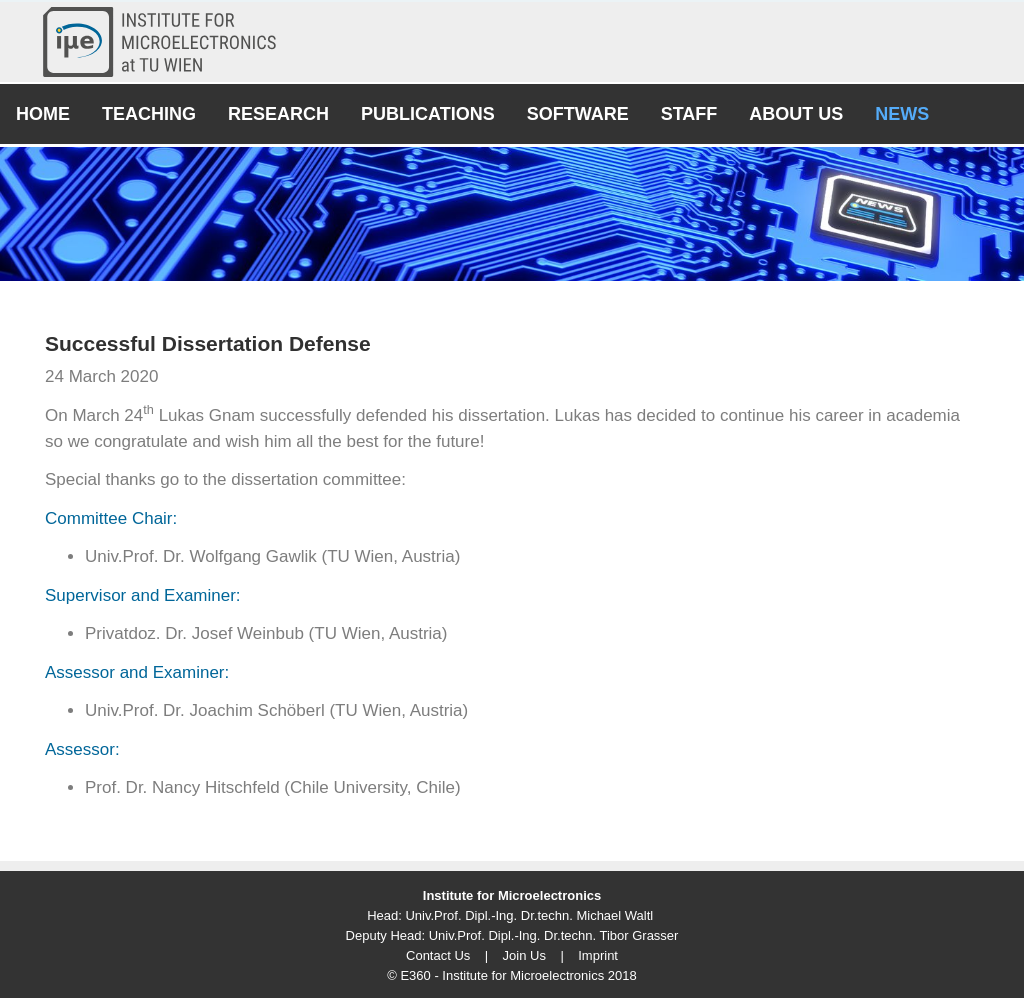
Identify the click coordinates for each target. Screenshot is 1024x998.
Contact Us (438, 955)
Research (278, 114)
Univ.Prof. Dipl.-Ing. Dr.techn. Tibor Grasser (554, 935)
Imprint (598, 955)
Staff (689, 114)
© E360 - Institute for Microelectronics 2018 (511, 975)
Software (578, 114)
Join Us (524, 955)
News (902, 114)
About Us (796, 114)
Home (43, 114)
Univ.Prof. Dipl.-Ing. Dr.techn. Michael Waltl (529, 915)
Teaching (149, 114)
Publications (428, 114)
